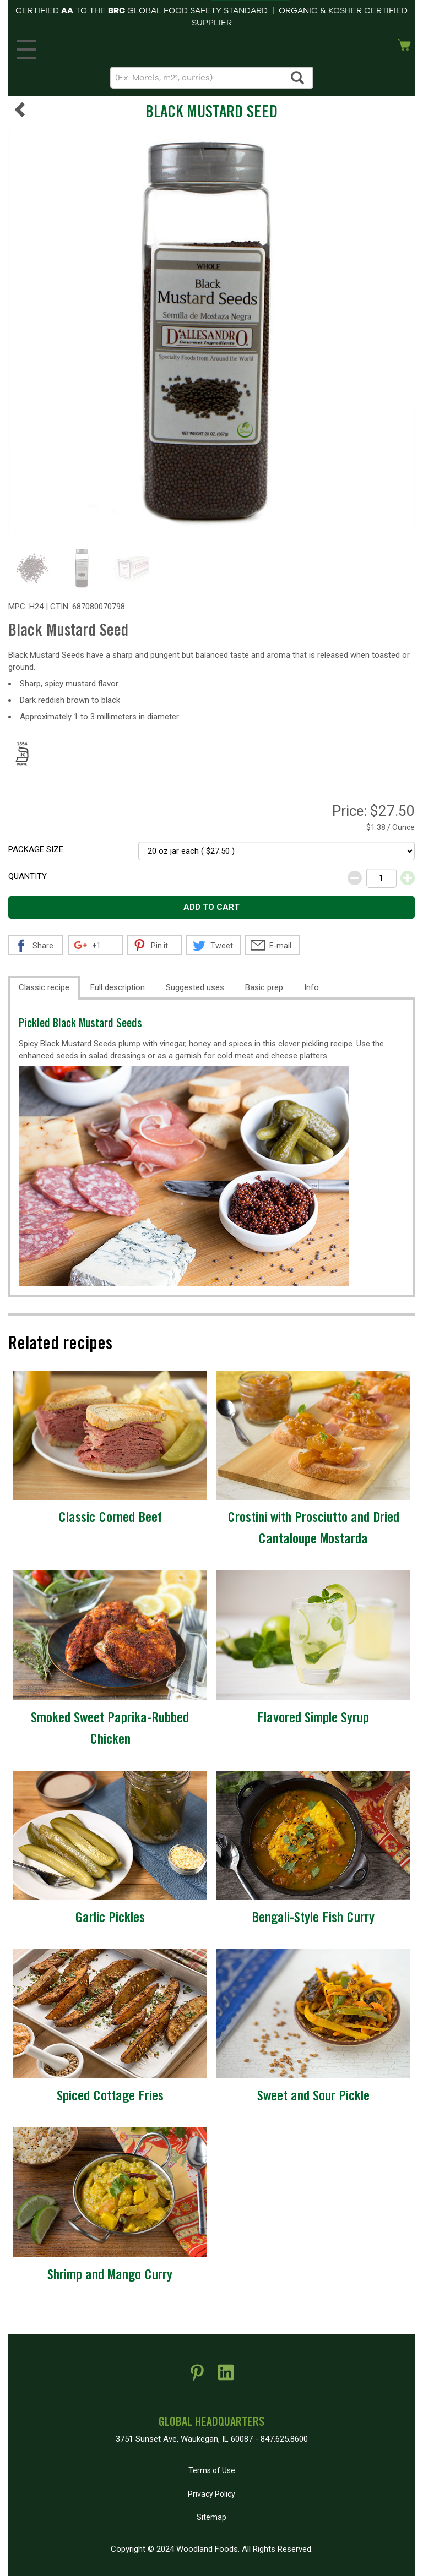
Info (311, 987)
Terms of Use (211, 2470)
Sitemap (211, 2517)
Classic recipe (44, 987)
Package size (35, 849)
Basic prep (264, 987)
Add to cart (211, 907)
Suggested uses (195, 987)
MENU (24, 46)
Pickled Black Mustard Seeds (80, 1024)
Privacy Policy (211, 2494)
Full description (117, 987)
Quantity (27, 876)
